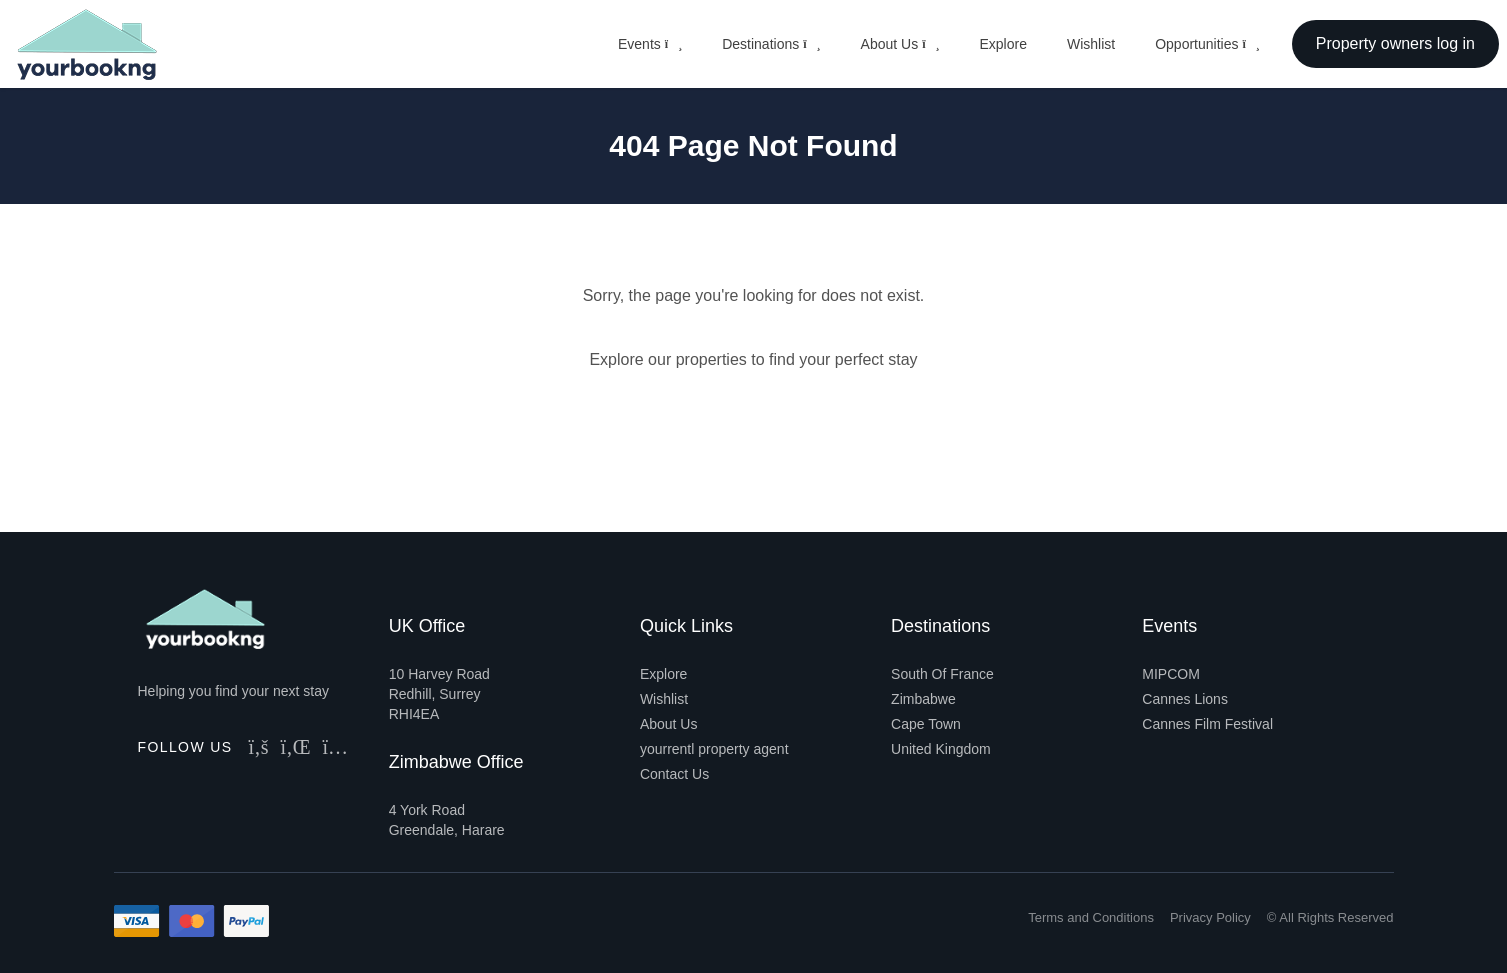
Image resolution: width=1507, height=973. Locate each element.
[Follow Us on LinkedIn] (296, 747)
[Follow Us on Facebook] (259, 747)
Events (650, 44)
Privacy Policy (1210, 917)
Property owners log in (1395, 43)
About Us (900, 44)
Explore (1002, 44)
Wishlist (1091, 44)
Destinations (771, 44)
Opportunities (1207, 44)
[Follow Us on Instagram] (336, 747)
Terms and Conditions (1091, 917)
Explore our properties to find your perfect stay (753, 359)
